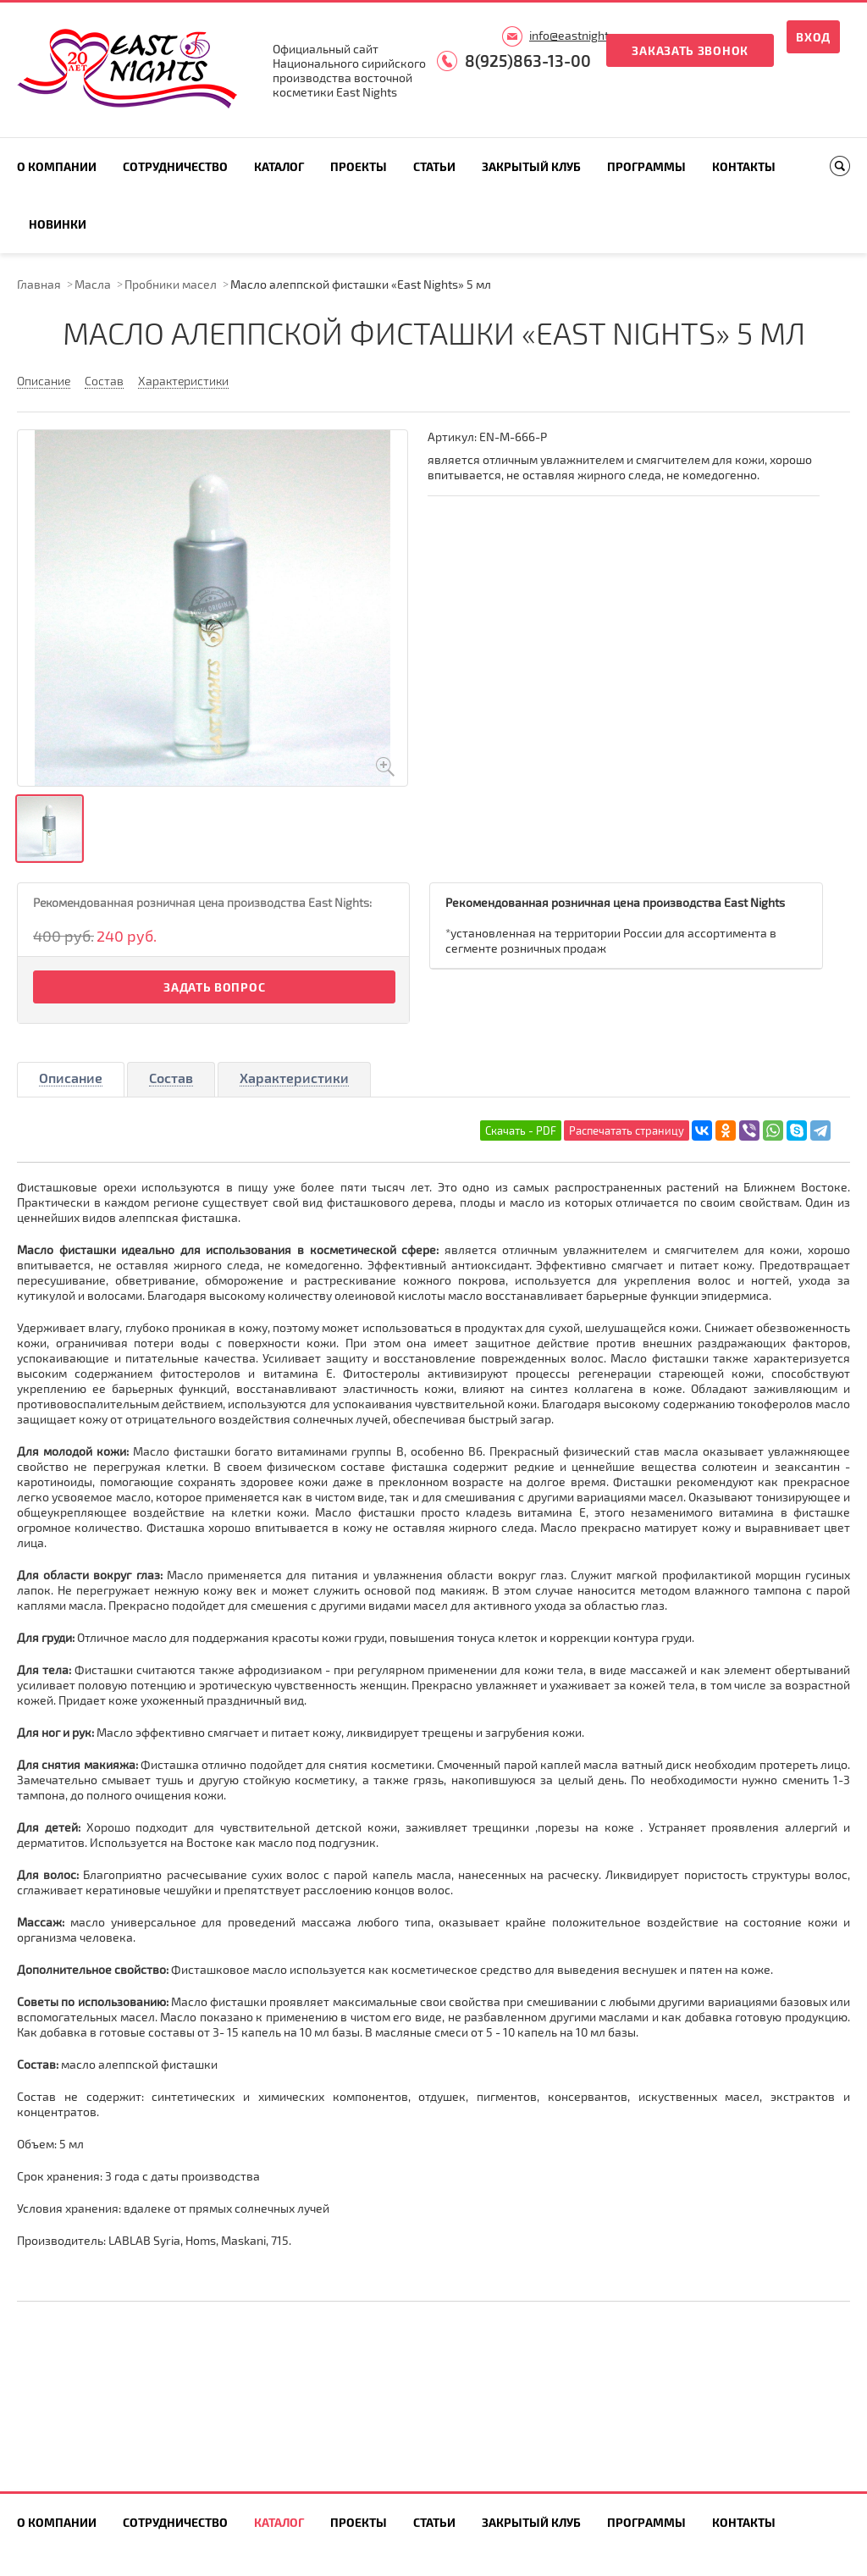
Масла (93, 284)
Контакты (744, 166)
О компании (57, 166)
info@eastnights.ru (579, 35)
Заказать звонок (690, 50)
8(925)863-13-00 (528, 60)
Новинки (57, 224)
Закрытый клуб (531, 166)
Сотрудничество (175, 166)
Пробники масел (170, 284)
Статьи (434, 166)
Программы (646, 166)
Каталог (279, 166)
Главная (39, 284)
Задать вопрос (214, 987)
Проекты (358, 166)
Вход (813, 37)
